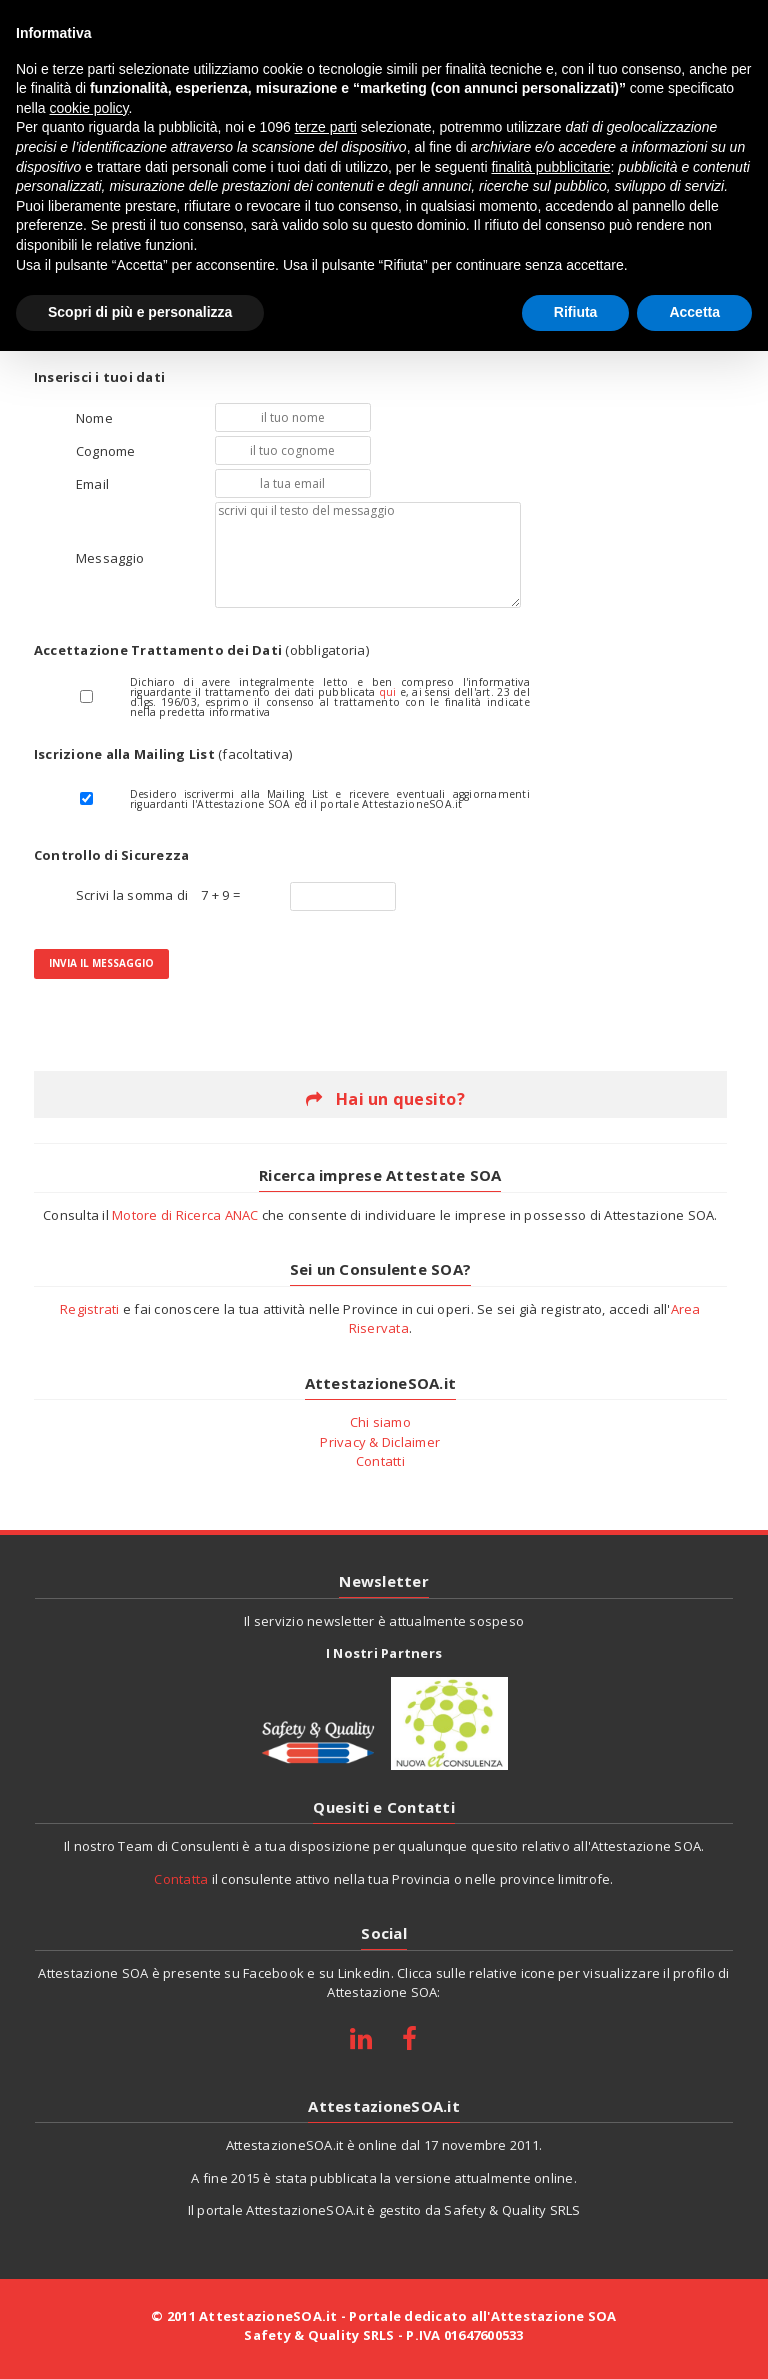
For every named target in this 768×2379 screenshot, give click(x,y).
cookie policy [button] (88, 108)
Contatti (380, 1461)
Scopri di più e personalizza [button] (140, 312)
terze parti (326, 127)
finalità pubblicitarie (550, 167)
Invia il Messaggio (101, 963)
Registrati (90, 1309)
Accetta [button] (694, 312)
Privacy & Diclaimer (380, 1442)
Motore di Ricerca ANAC (185, 1215)
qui (388, 692)
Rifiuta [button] (576, 312)
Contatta (181, 1879)
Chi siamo (380, 1422)
